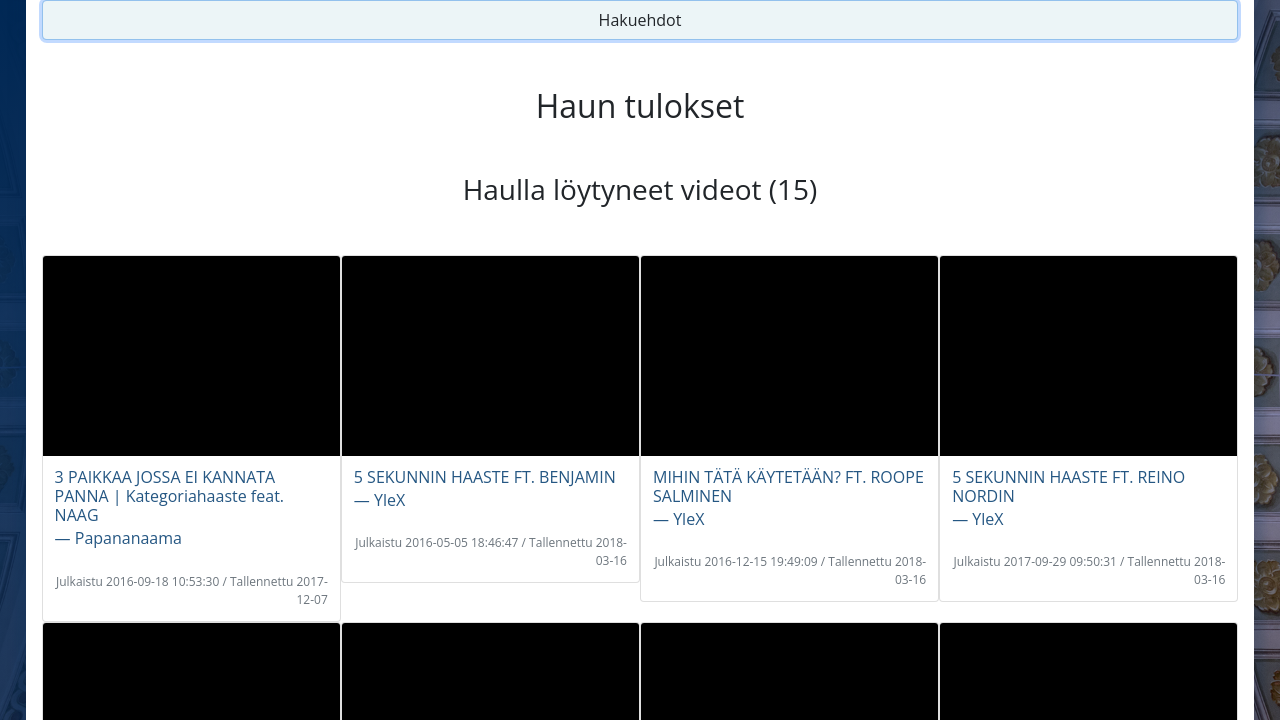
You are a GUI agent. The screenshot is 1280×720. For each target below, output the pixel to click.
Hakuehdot (640, 20)
